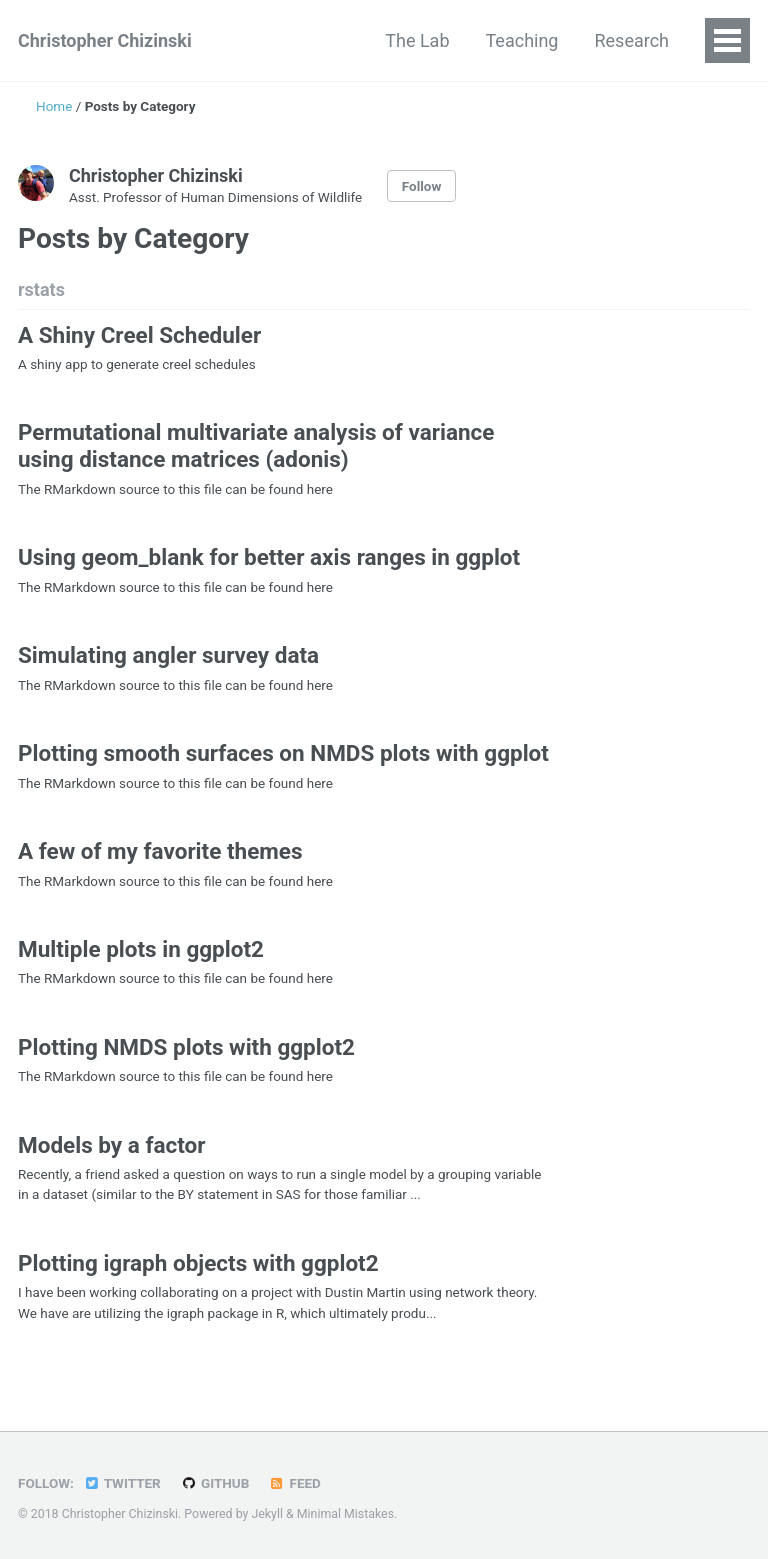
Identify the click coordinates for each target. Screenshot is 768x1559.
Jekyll (267, 1514)
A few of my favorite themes (160, 851)
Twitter (121, 1483)
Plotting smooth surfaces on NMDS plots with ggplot (283, 753)
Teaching (522, 40)
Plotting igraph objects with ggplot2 (198, 1263)
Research (631, 40)
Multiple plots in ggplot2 (141, 949)
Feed (295, 1483)
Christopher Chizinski (105, 40)
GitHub (214, 1483)
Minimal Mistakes (345, 1514)
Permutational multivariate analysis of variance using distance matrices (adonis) (256, 445)
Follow (422, 186)
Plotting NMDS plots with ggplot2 (186, 1047)
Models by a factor (111, 1145)
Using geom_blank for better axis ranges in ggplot (269, 557)
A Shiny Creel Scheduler (139, 335)
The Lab (417, 40)
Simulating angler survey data (168, 655)
